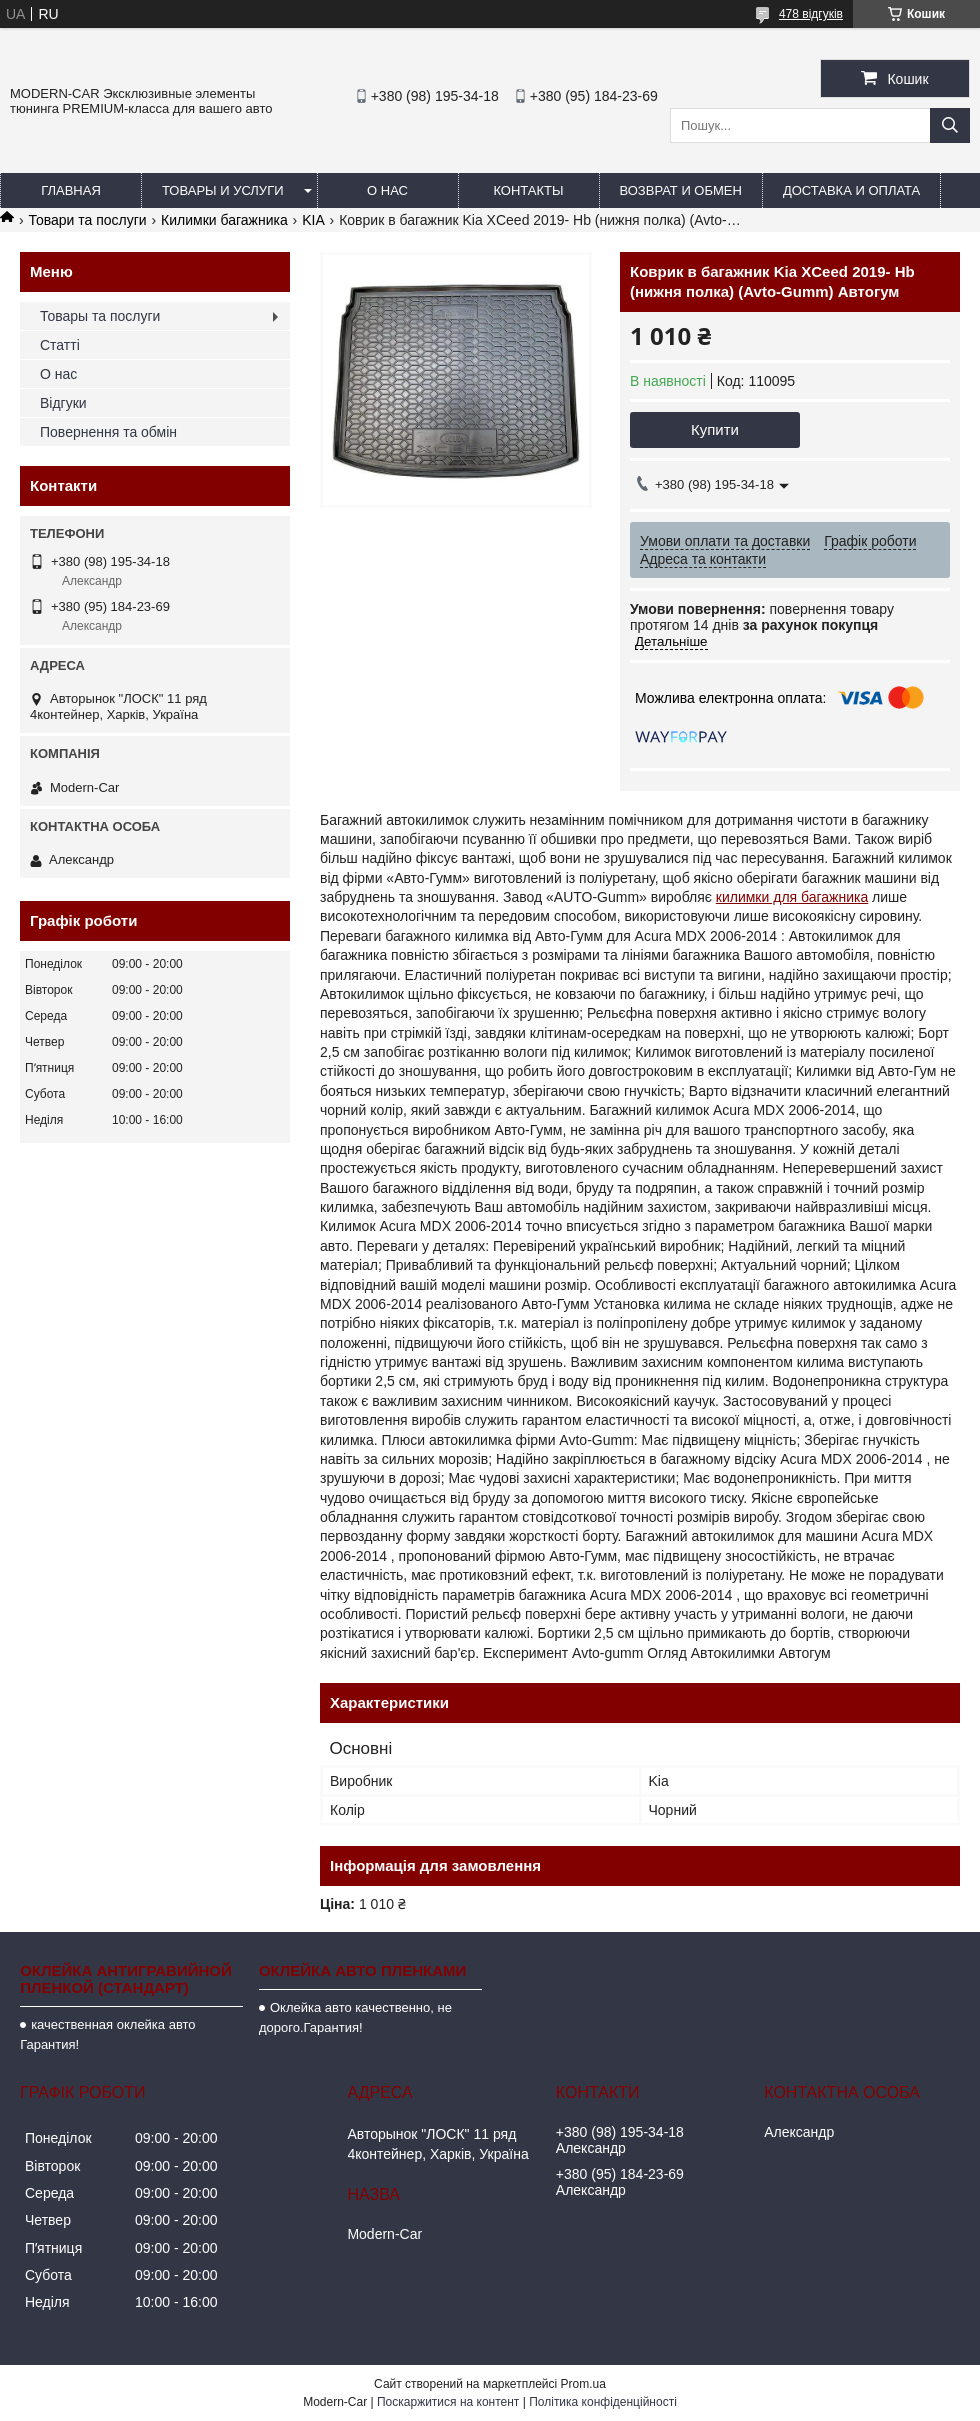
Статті (60, 345)
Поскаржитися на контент (448, 2402)
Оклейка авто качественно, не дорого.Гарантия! (355, 2017)
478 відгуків (811, 14)
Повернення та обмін (108, 432)
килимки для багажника (792, 897)
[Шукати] (950, 125)
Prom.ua (583, 2384)
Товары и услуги (223, 190)
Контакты (528, 190)
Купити (715, 429)
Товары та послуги (100, 316)
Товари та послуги (87, 220)
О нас (387, 190)
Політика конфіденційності (603, 2402)
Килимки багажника (224, 220)
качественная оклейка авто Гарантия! (107, 2034)
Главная (71, 190)
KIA (313, 220)
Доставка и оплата (851, 190)
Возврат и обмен (681, 190)
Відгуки (63, 403)
